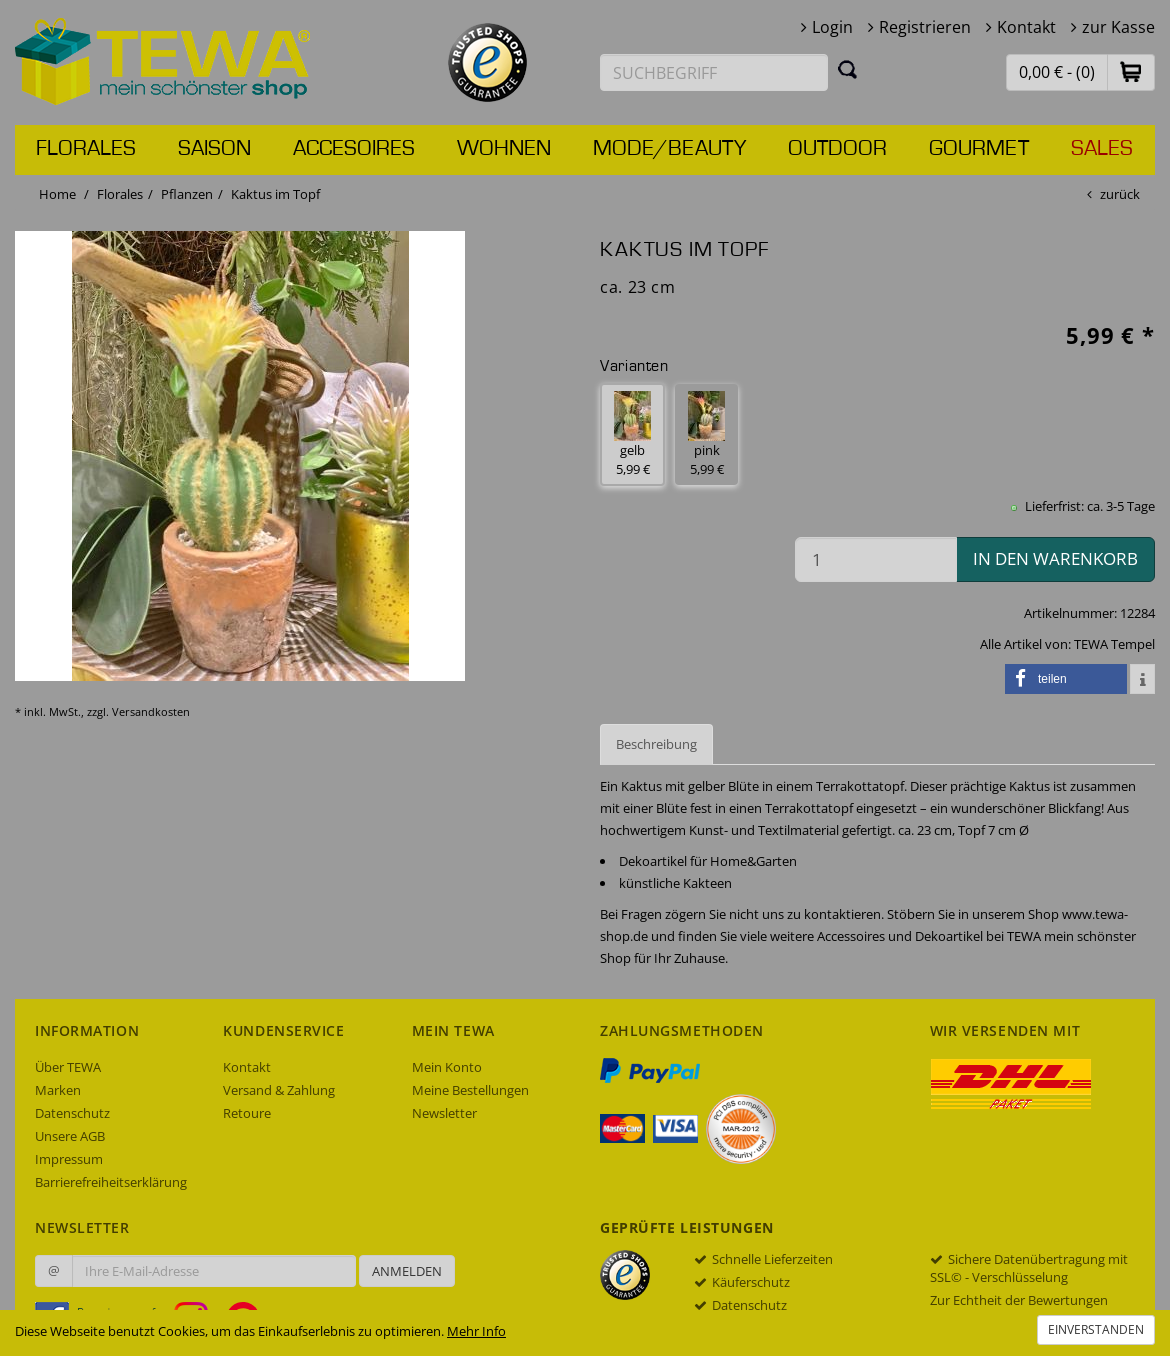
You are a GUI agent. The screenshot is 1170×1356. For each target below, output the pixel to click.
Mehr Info (476, 1331)
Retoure (247, 1113)
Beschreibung (656, 744)
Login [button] (832, 27)
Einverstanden (1096, 1329)
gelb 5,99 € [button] (632, 434)
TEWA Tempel (1114, 644)
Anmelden (407, 1271)
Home (57, 194)
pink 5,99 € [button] (706, 434)
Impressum (69, 1159)
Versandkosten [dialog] (151, 711)
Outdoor (837, 149)
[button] (1131, 71)
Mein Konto (447, 1067)
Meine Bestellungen (470, 1090)
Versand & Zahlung (279, 1090)
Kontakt (1026, 27)
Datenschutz (72, 1113)
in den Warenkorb (1055, 558)
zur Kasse (1118, 27)
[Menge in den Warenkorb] (876, 559)
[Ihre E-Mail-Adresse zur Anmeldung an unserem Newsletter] (214, 1271)
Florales (86, 149)
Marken (58, 1090)
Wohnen (504, 149)
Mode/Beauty (669, 149)
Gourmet (979, 149)
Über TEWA (68, 1067)
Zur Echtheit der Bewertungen (1019, 1300)
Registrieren (925, 27)
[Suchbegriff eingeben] (714, 72)
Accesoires (354, 149)
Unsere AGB (70, 1136)
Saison (214, 149)
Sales (1102, 149)
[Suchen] (848, 69)
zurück (1120, 194)
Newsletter (444, 1113)
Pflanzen (187, 194)
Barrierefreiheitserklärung (111, 1182)
